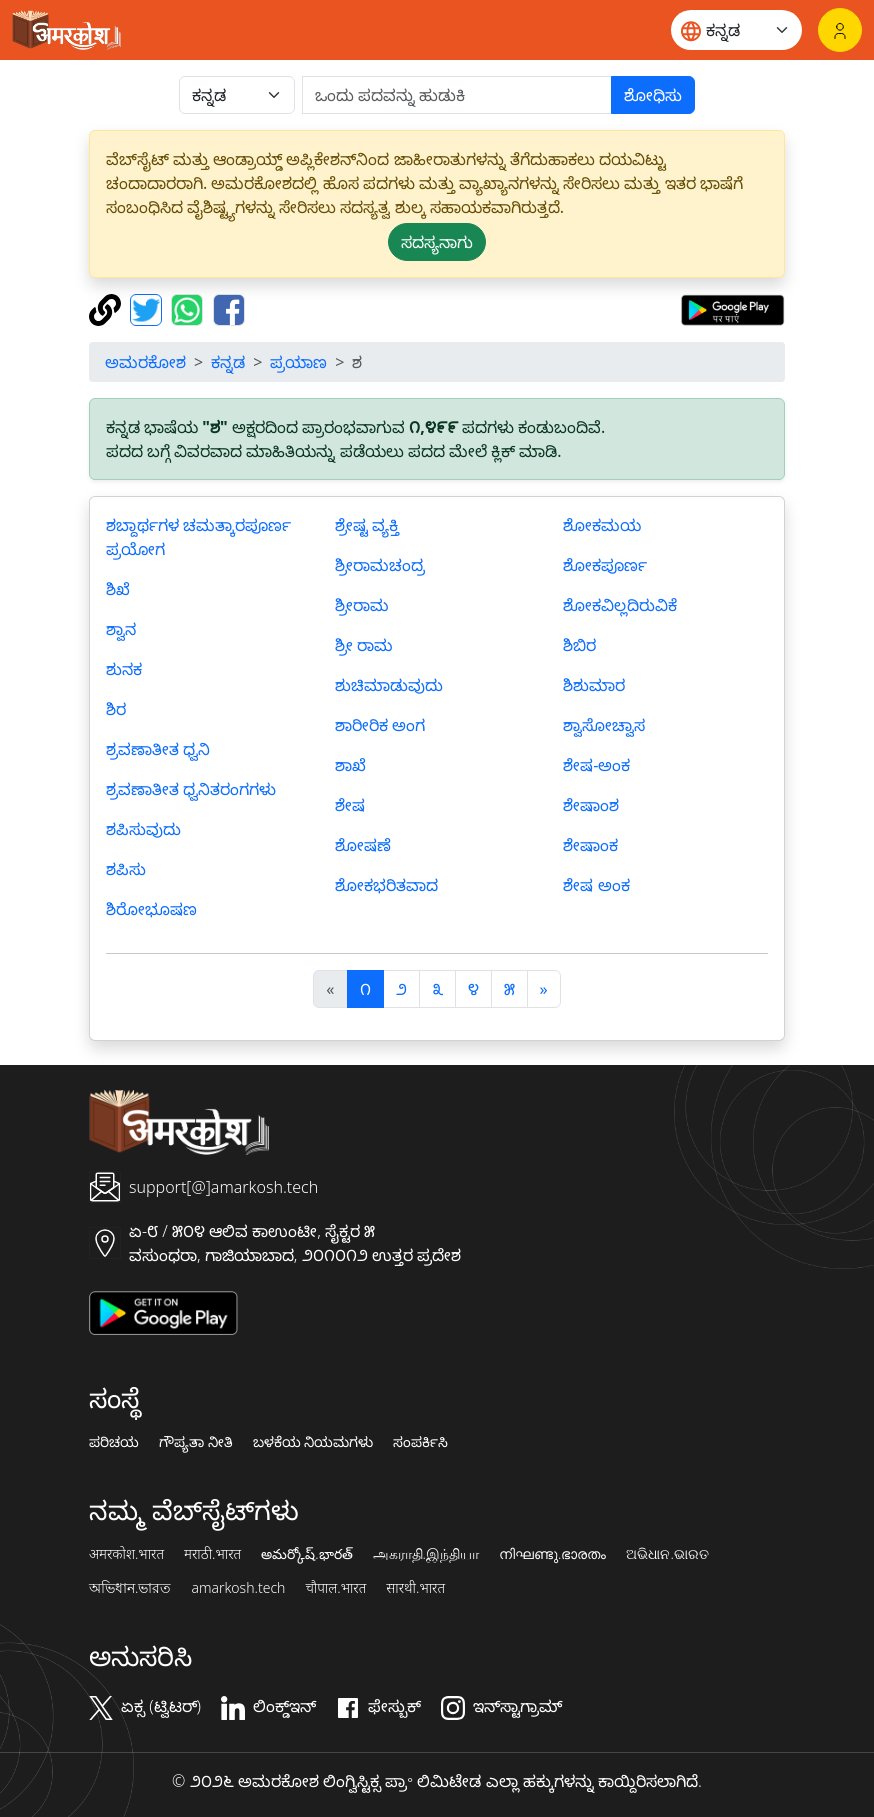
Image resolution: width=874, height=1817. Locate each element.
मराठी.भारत (212, 1554)
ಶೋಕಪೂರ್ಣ (605, 565)
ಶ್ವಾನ (121, 629)
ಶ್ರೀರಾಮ (362, 605)
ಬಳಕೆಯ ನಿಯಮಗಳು (313, 1442)
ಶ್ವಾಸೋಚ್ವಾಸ (604, 725)
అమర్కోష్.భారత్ (306, 1554)
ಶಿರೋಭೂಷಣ (151, 909)
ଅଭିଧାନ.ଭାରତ (667, 1554)
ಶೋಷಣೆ (363, 845)
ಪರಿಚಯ (114, 1442)
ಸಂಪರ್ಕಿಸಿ (420, 1442)
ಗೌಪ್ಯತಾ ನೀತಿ (196, 1442)
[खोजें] (457, 95)
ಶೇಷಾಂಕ (590, 845)
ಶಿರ (116, 709)
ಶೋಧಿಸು (653, 95)
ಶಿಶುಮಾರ (594, 685)
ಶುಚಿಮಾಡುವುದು (389, 685)
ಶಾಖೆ (350, 765)
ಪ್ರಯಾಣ (298, 362)
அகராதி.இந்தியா (426, 1554)
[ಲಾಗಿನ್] (840, 30)
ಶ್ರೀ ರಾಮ (364, 645)
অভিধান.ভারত (130, 1588)
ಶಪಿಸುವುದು (143, 829)
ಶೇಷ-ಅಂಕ (596, 765)
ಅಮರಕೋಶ (145, 362)
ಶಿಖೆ (118, 589)
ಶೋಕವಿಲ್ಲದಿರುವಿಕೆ (620, 605)
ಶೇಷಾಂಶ (591, 805)
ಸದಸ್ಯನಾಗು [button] (437, 242)
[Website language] (736, 30)
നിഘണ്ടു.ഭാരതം (552, 1554)
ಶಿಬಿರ (579, 645)
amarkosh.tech (238, 1588)
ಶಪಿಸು (126, 869)
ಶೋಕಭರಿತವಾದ (386, 885)
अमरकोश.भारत (126, 1554)
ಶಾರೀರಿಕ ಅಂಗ (380, 725)
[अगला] (544, 989)
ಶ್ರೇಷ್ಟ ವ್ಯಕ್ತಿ (367, 525)
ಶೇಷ (350, 805)
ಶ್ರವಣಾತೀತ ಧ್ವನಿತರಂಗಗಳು (191, 789)
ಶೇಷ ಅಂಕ (596, 885)
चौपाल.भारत (335, 1588)
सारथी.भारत (415, 1588)
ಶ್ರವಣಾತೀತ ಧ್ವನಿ (158, 749)
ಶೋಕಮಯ (602, 525)
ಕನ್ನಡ (228, 362)
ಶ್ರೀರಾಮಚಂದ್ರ (380, 565)
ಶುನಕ (124, 669)
